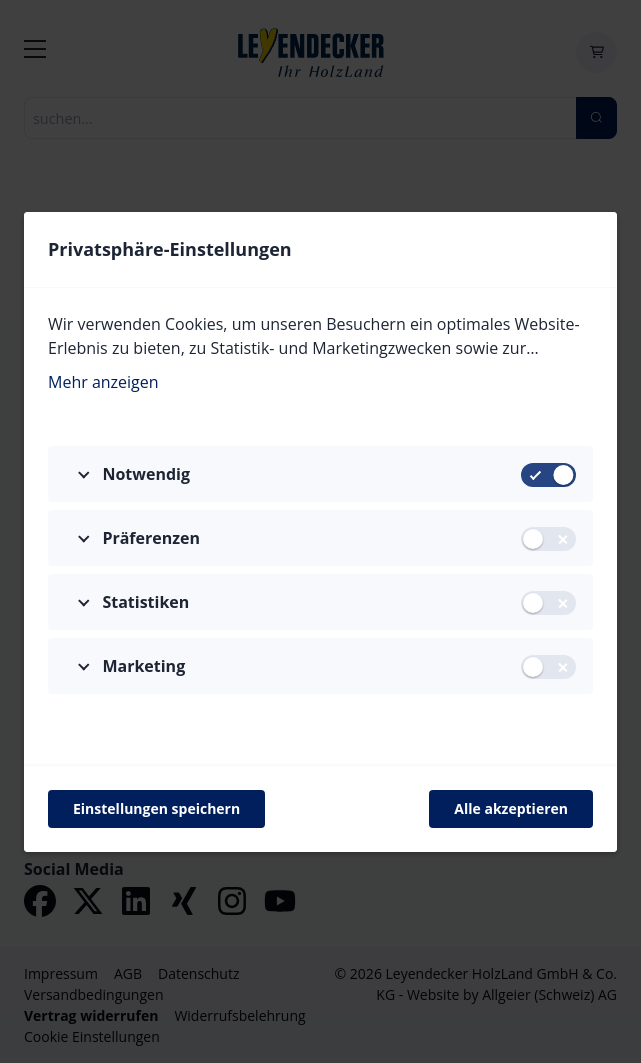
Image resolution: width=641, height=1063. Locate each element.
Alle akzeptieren (511, 808)
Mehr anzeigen (103, 382)
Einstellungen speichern (156, 808)
